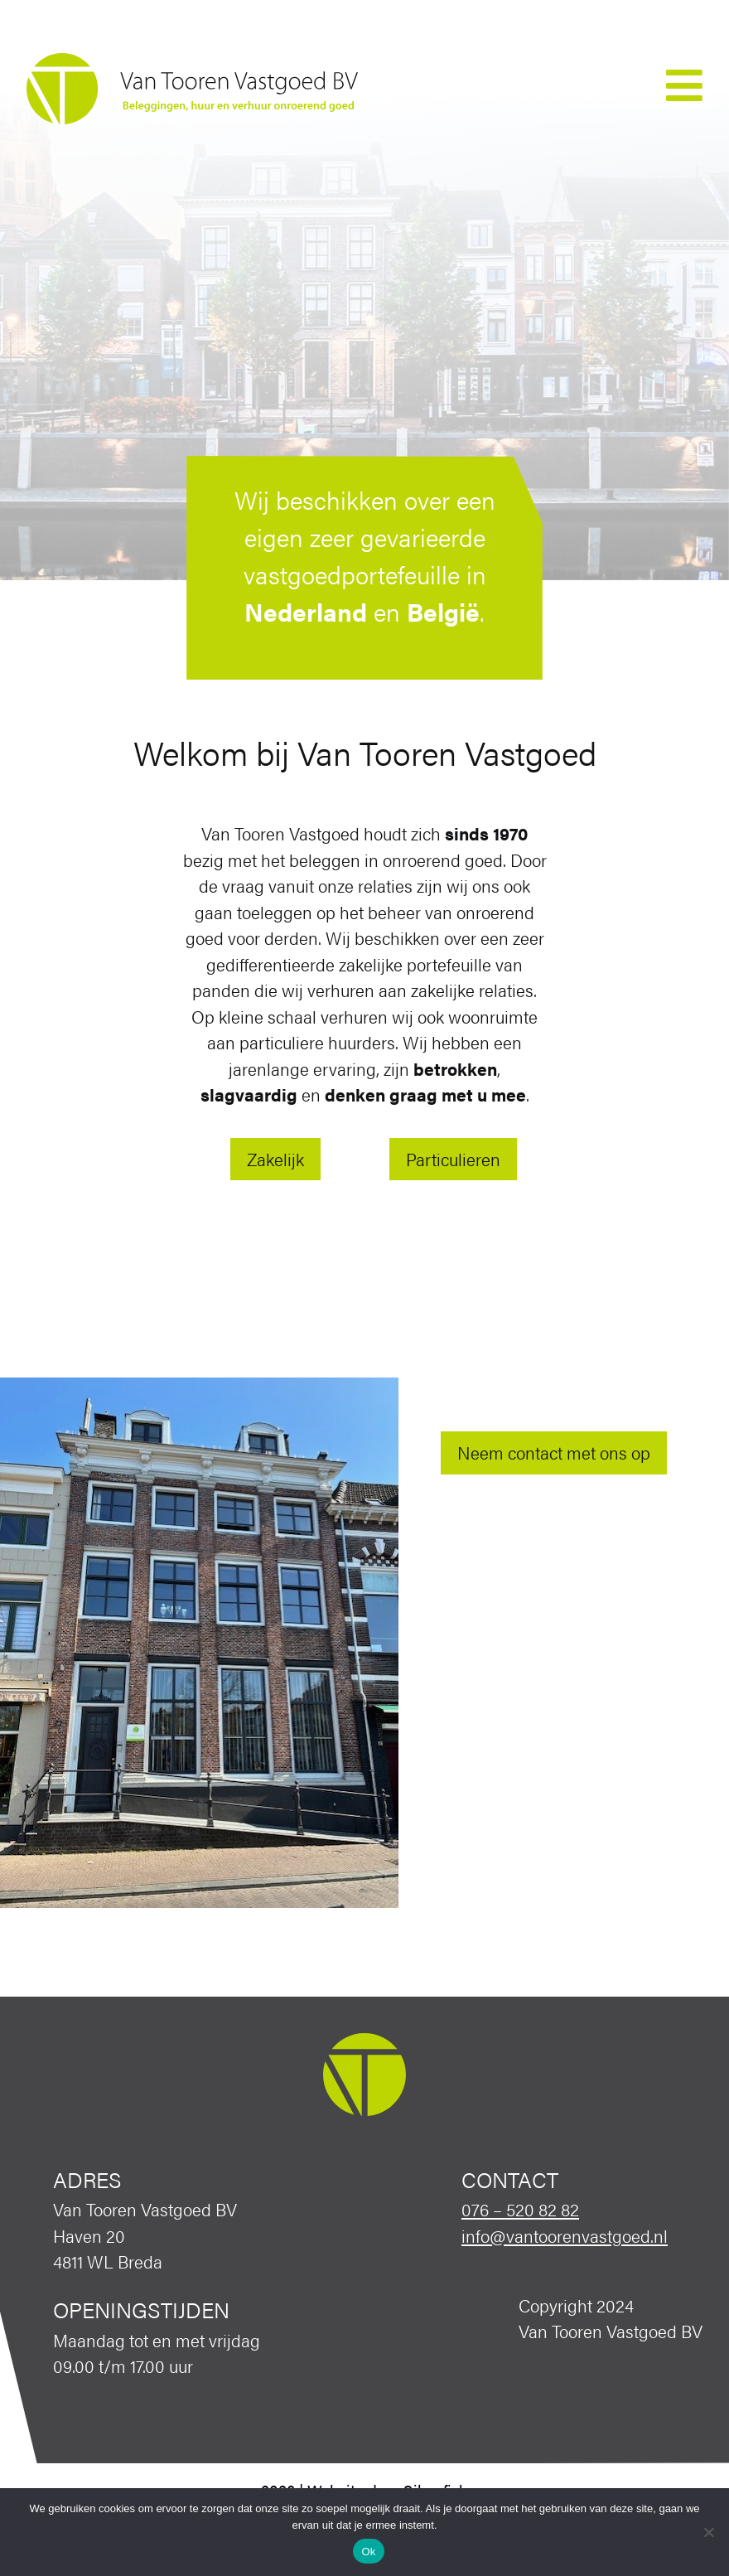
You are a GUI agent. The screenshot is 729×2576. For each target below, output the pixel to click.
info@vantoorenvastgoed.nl (564, 2235)
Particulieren (453, 1158)
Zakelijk (275, 1158)
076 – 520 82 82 (520, 2208)
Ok (368, 2551)
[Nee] (708, 2532)
